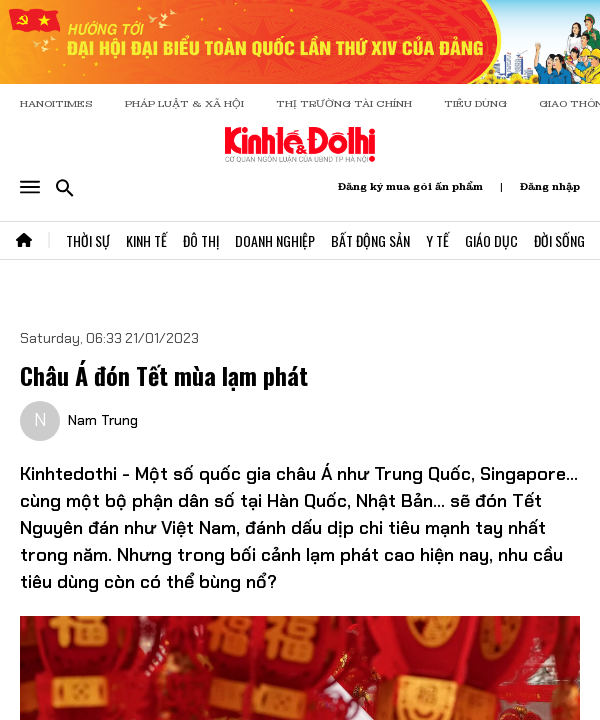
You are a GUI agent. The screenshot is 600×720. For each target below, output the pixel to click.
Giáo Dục (491, 240)
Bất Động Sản (370, 240)
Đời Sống (559, 240)
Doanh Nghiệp (275, 240)
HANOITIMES (56, 103)
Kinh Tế (146, 240)
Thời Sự (88, 240)
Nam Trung (103, 420)
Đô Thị (201, 240)
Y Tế (437, 240)
